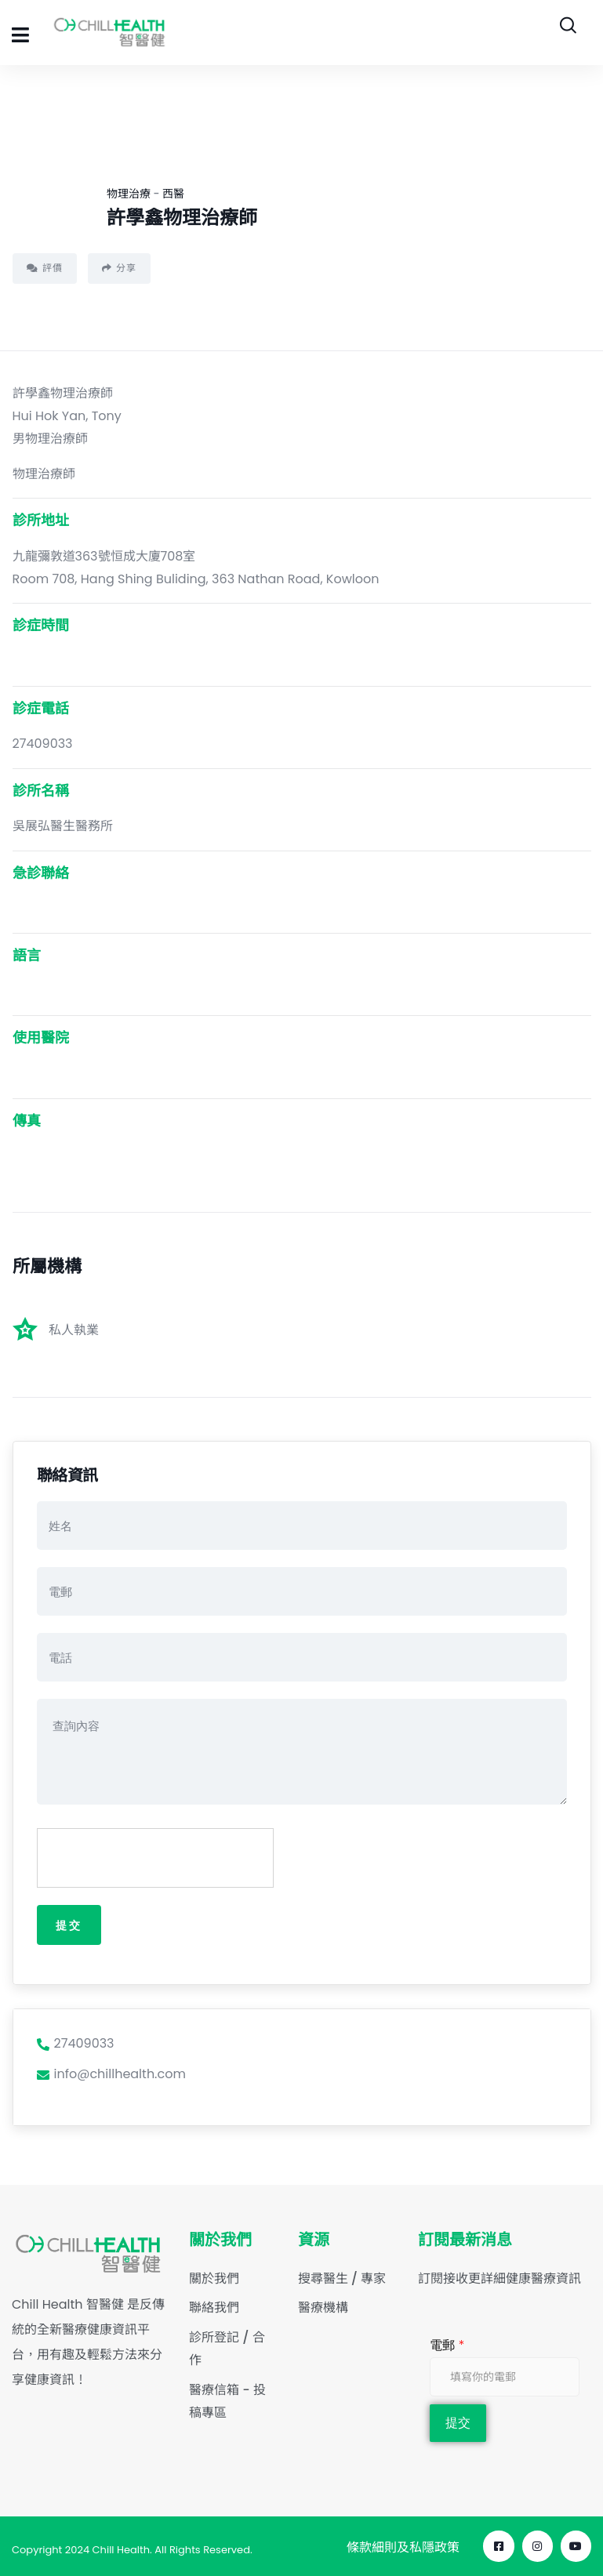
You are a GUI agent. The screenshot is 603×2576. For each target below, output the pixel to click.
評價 (45, 267)
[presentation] (156, 1858)
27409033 (75, 2044)
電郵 (447, 2346)
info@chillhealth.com (111, 2075)
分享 (119, 267)
